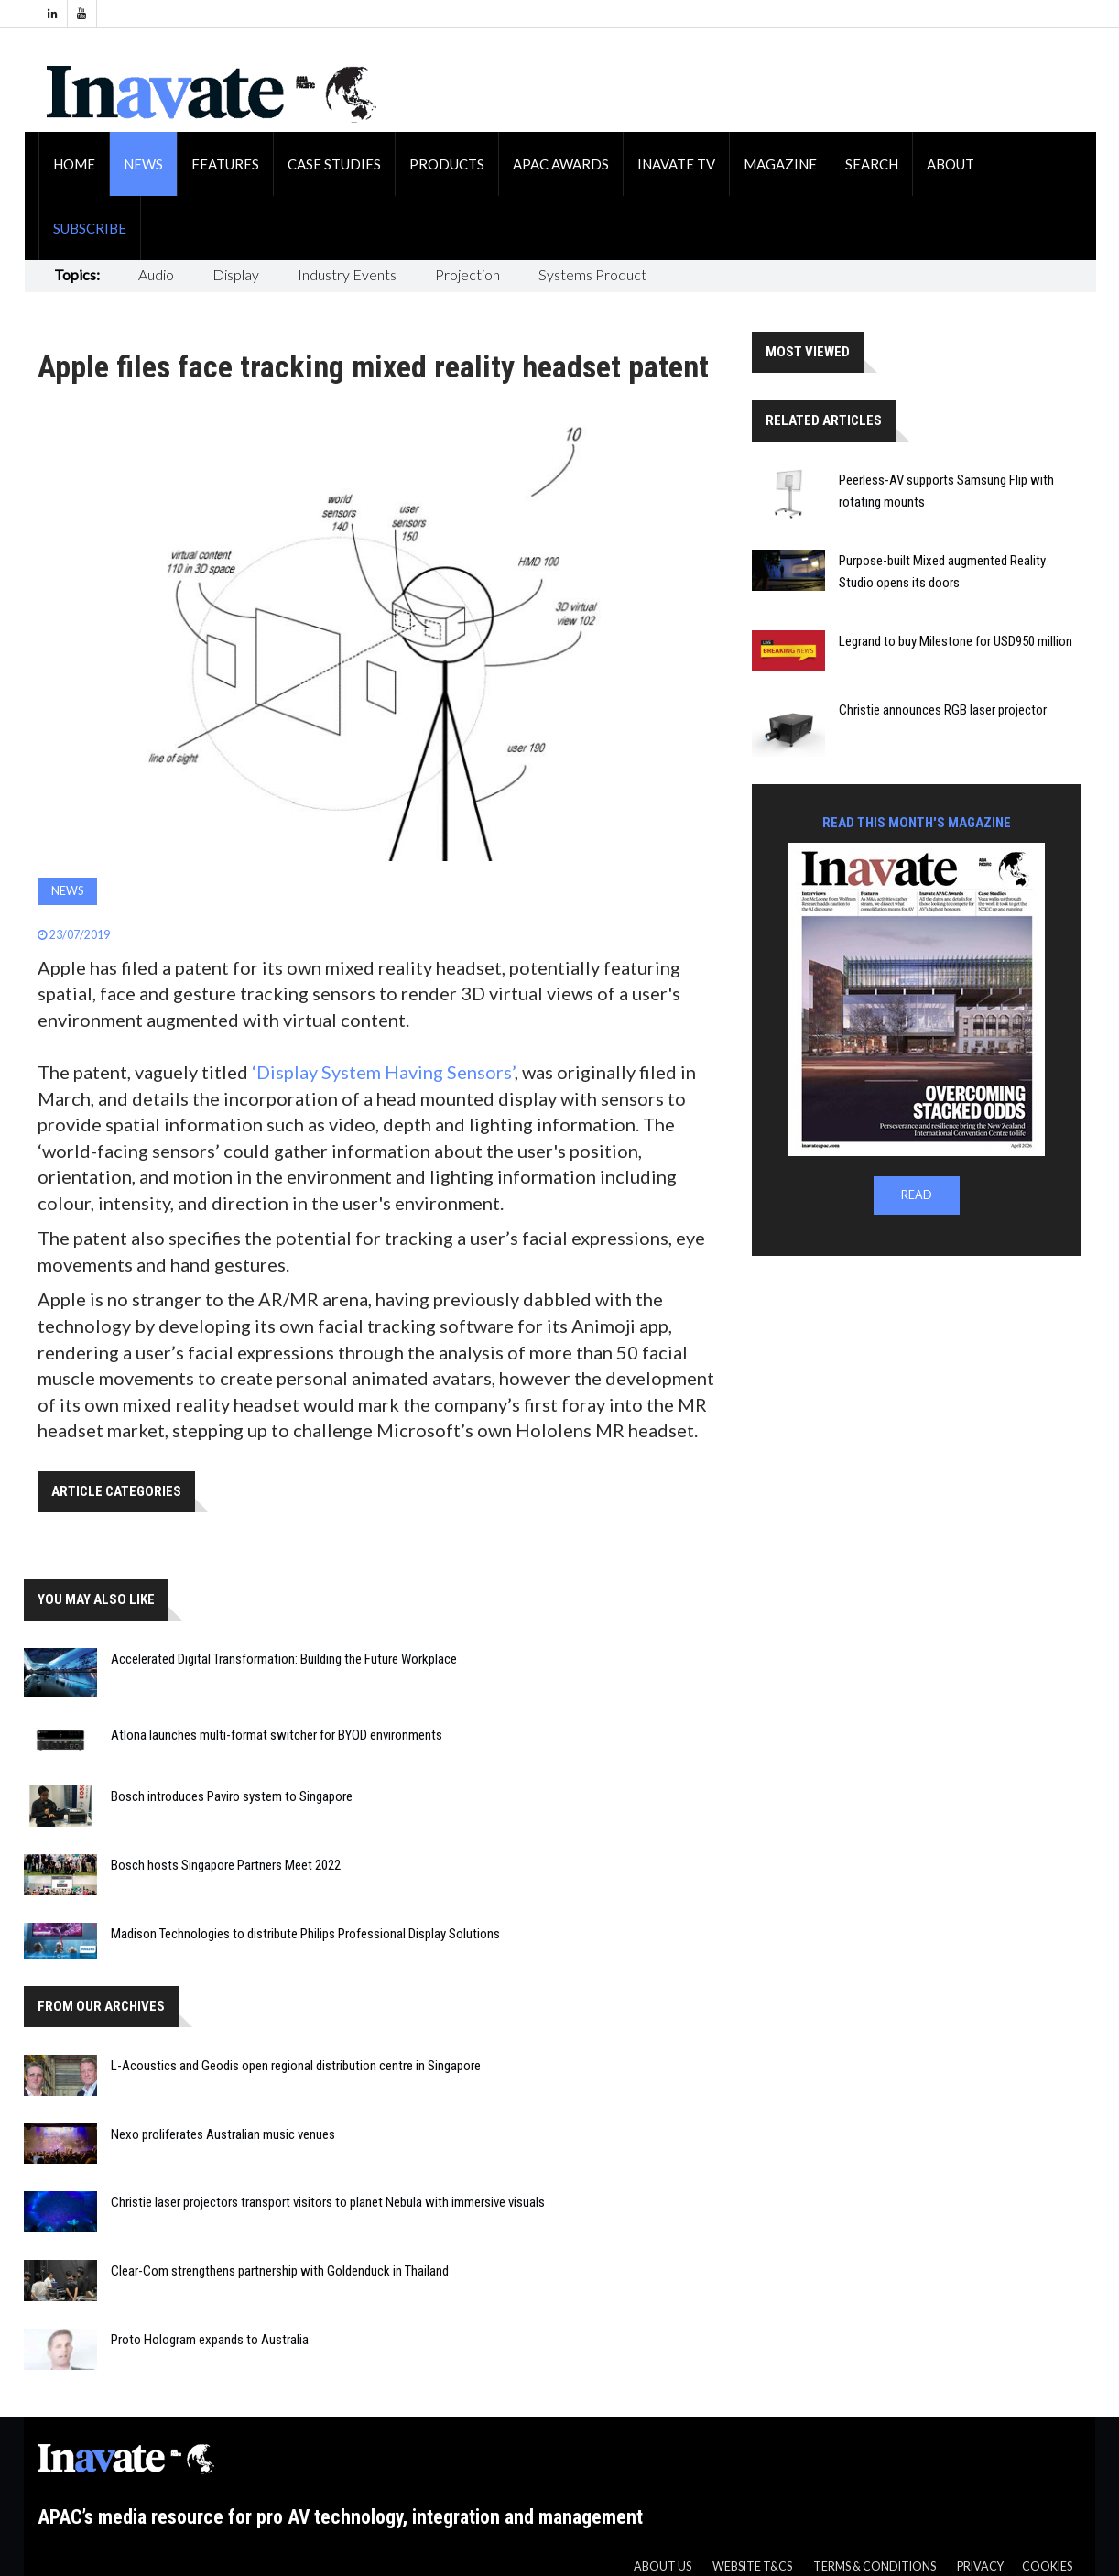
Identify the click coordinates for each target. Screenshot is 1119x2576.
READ (916, 1195)
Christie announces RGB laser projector (943, 710)
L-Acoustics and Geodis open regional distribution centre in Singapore (296, 2066)
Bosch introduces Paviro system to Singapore (232, 1796)
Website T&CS (752, 2566)
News (143, 164)
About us (662, 2566)
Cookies (1047, 2566)
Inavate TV (676, 164)
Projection (467, 274)
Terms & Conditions (874, 2566)
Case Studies (334, 164)
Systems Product (592, 274)
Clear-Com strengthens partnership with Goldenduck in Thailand (280, 2271)
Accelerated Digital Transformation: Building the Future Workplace (284, 1659)
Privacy (980, 2566)
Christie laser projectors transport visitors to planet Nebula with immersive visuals (328, 2202)
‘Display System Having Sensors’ (383, 1072)
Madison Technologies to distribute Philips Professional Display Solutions (305, 1934)
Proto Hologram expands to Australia (210, 2339)
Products (446, 164)
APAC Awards (561, 164)
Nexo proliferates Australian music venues (223, 2134)
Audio (156, 274)
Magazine (780, 164)
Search (871, 164)
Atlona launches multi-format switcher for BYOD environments (276, 1735)
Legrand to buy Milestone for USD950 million (955, 641)
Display (235, 274)
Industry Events (347, 274)
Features (225, 164)
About (950, 164)
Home (74, 164)
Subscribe (89, 228)
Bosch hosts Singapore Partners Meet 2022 (226, 1865)
